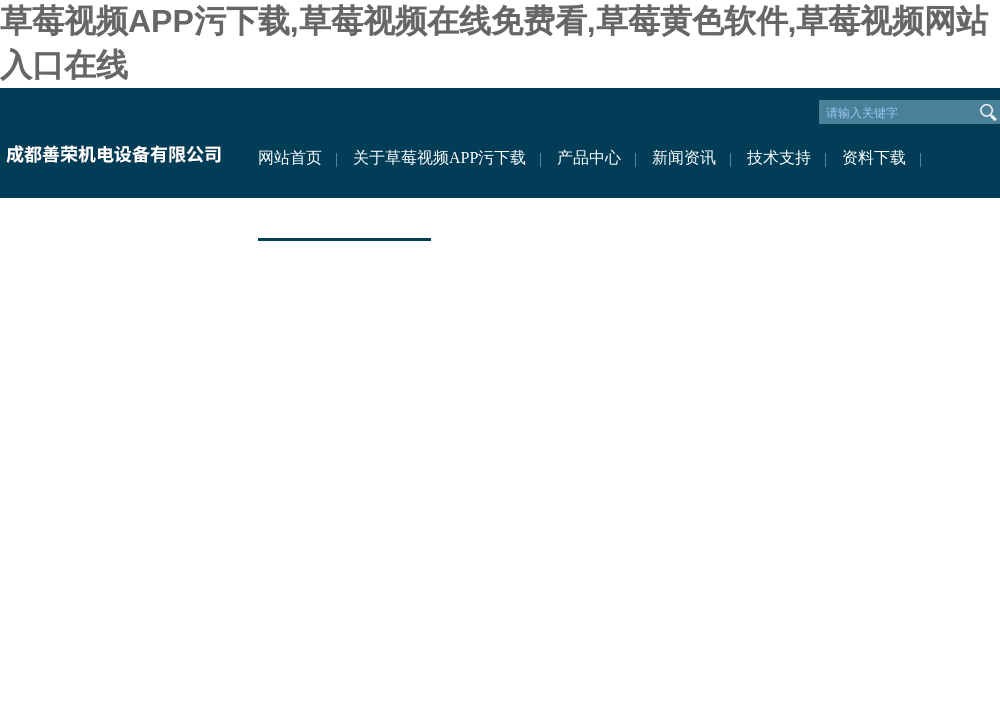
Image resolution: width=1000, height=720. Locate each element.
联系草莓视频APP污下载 (344, 217)
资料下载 (874, 157)
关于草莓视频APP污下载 (439, 157)
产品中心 (589, 157)
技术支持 (779, 157)
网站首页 (290, 157)
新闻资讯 (684, 157)
